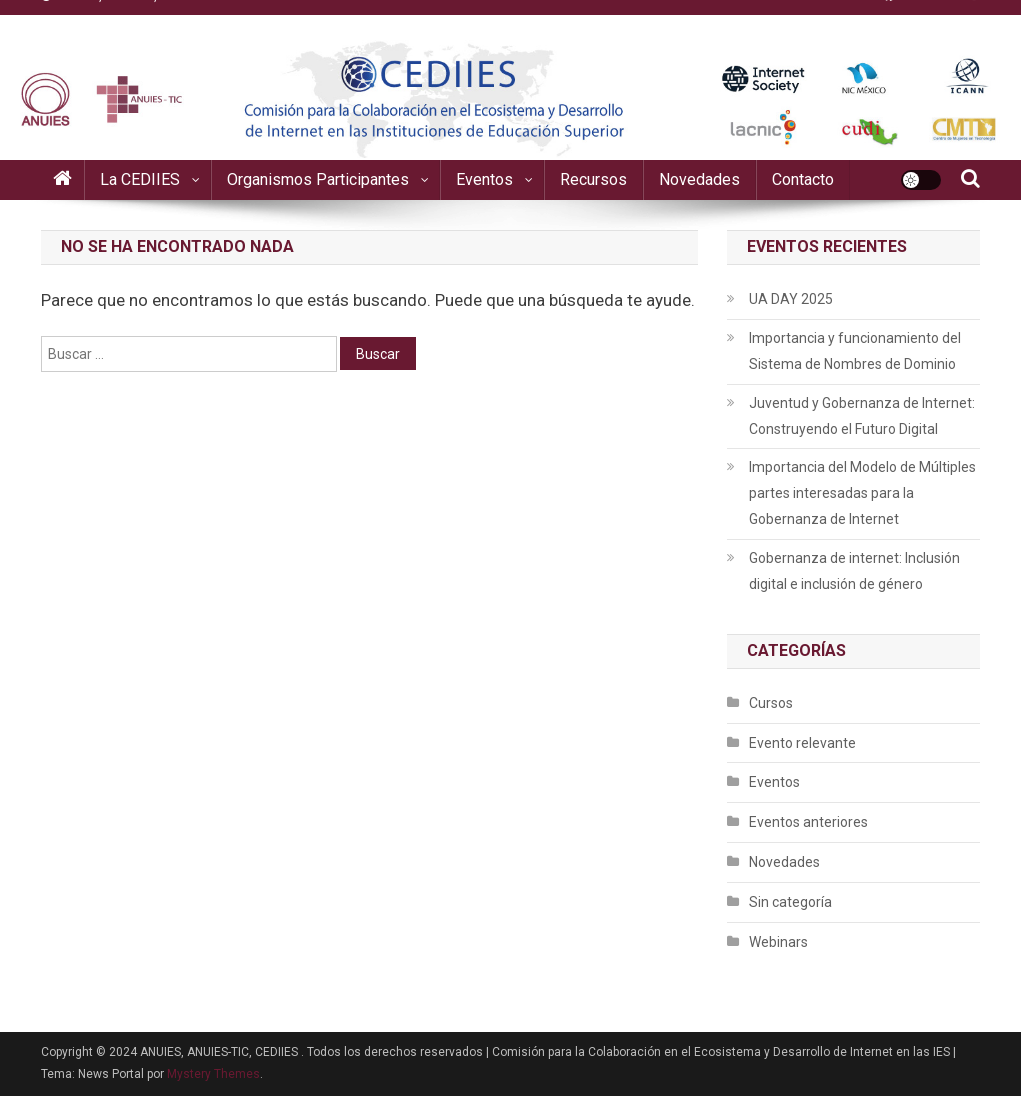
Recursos (593, 179)
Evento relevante (802, 743)
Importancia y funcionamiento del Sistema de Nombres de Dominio (855, 351)
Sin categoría (790, 902)
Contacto (803, 179)
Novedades (699, 179)
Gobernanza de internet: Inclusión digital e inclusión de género (854, 571)
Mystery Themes (213, 1074)
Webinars (778, 942)
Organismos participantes (318, 179)
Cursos (771, 703)
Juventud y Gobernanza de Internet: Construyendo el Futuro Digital (862, 416)
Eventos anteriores (808, 822)
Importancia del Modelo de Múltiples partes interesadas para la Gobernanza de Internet (862, 493)
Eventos (484, 179)
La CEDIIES (140, 179)
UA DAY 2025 (791, 299)
